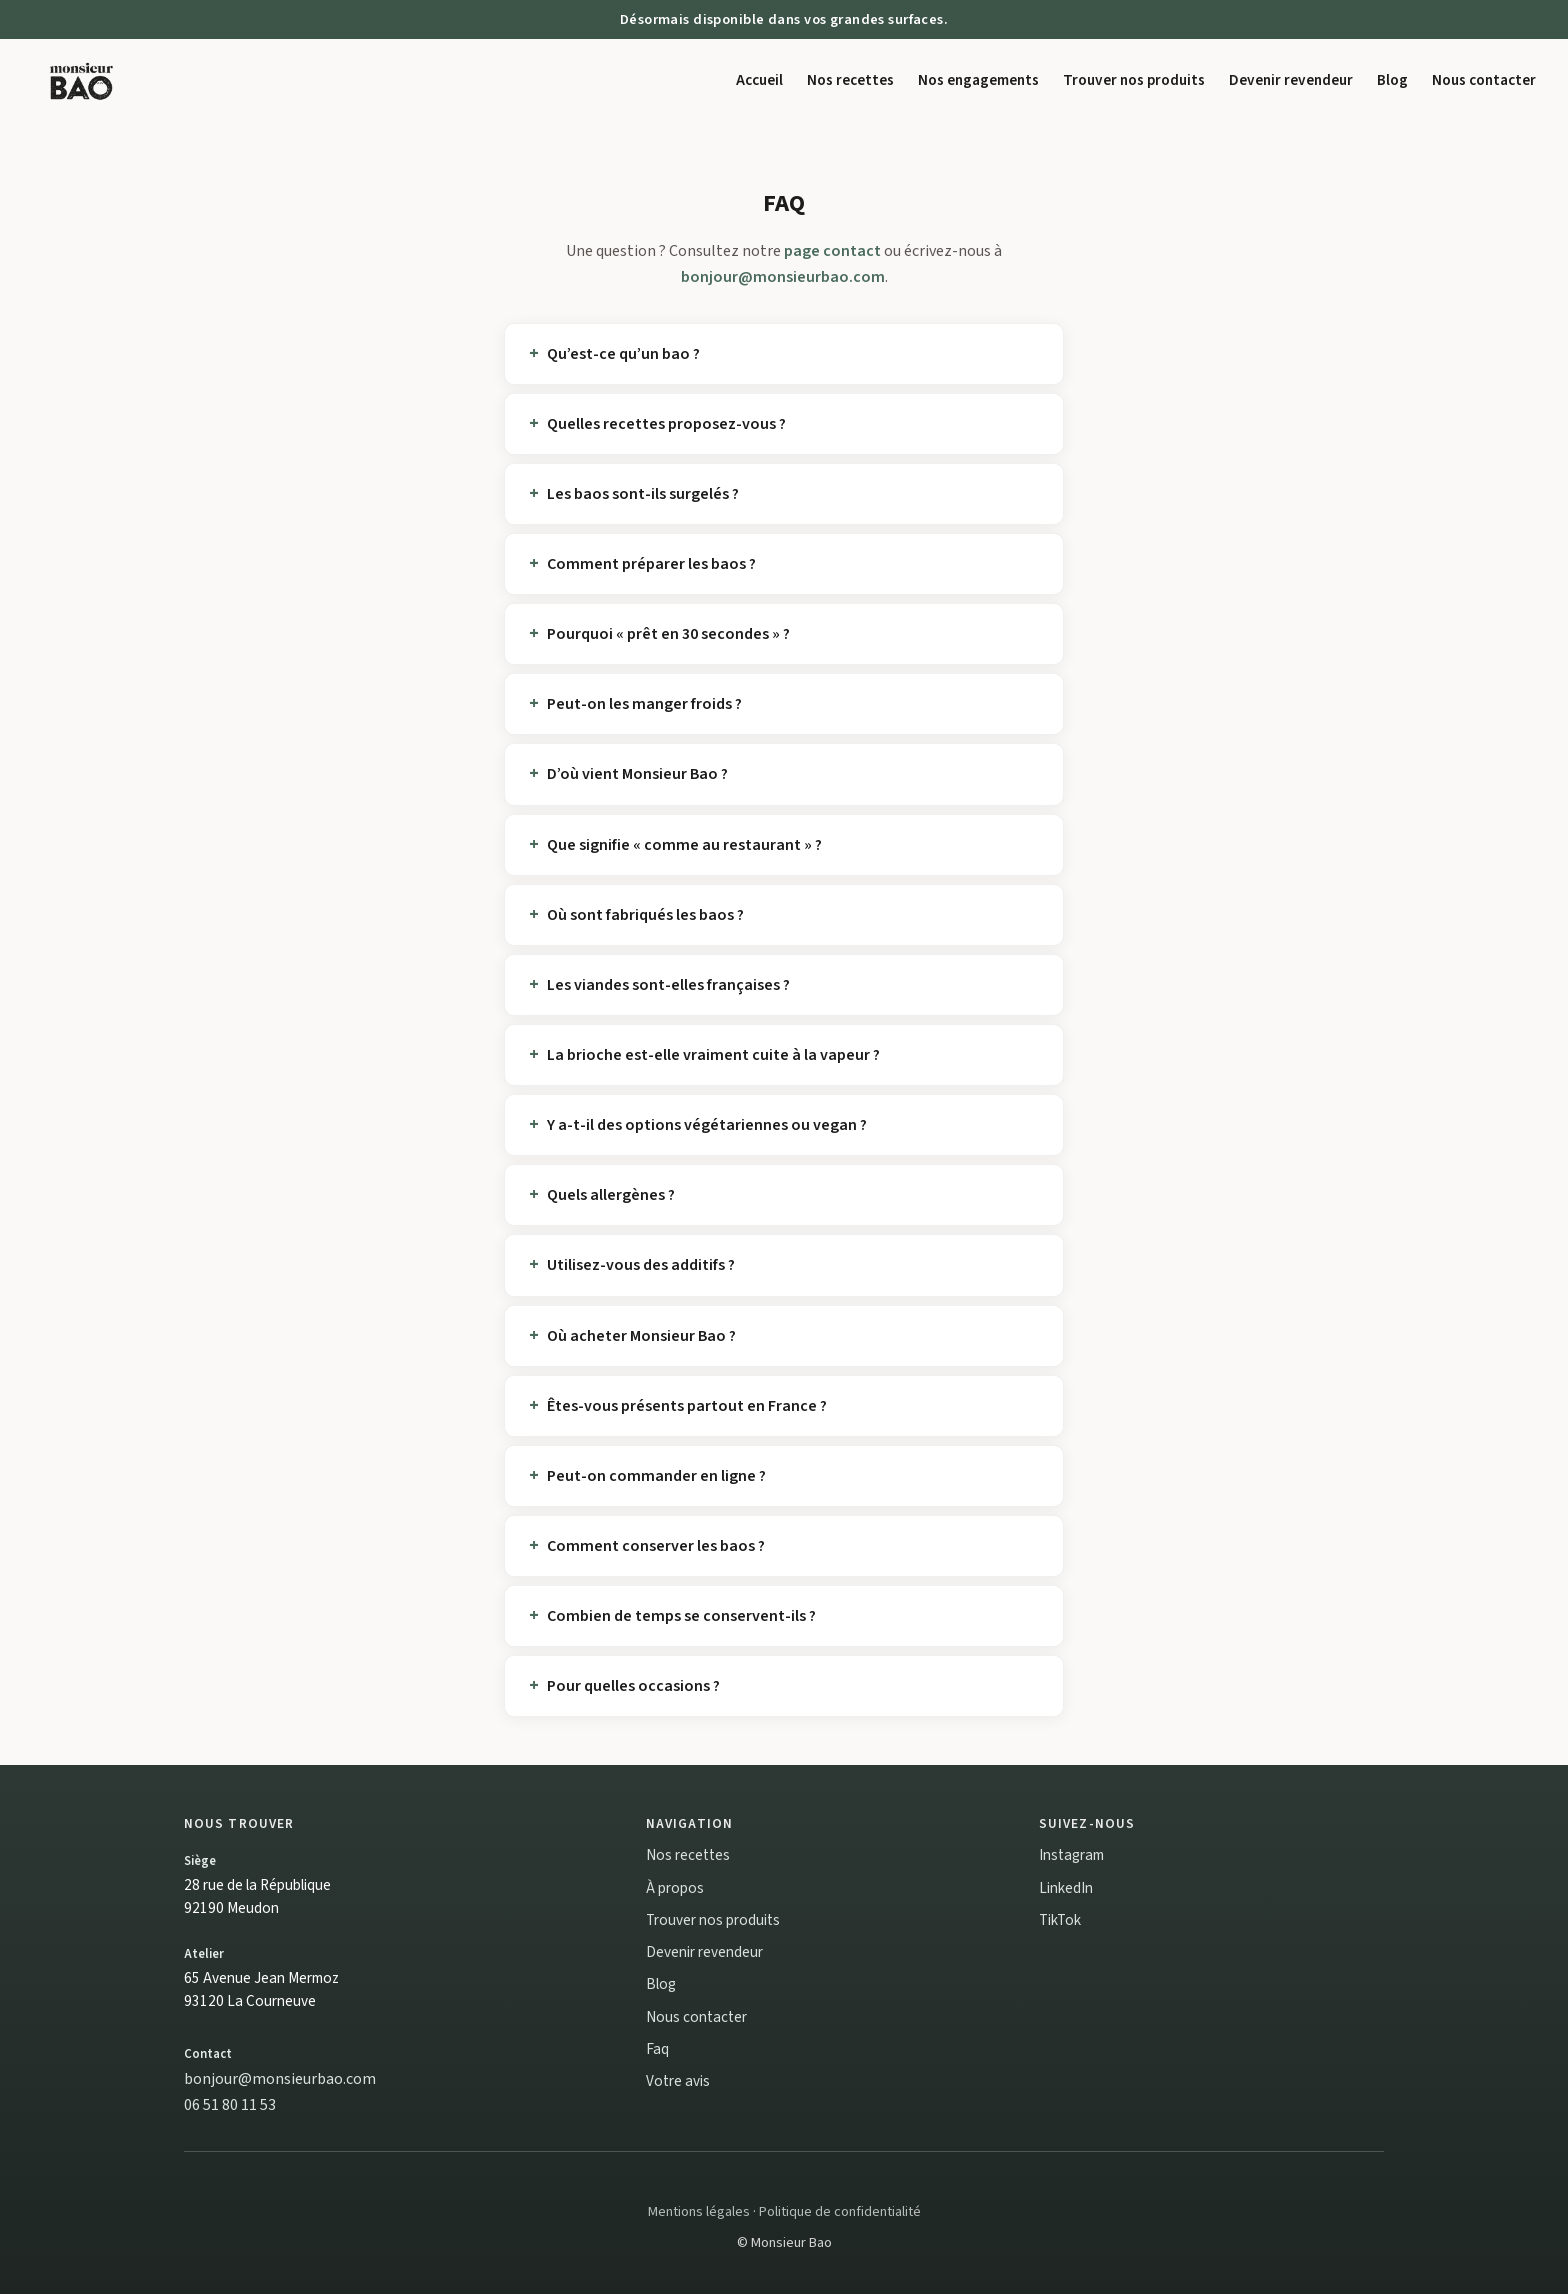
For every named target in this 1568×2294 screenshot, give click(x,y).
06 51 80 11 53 (230, 2105)
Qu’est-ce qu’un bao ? (623, 354)
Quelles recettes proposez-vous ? (666, 424)
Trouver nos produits (1134, 80)
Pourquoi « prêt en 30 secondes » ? (668, 634)
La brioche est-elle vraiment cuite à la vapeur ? (713, 1055)
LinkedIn (1066, 1888)
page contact (832, 251)
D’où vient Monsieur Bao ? (637, 774)
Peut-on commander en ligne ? (656, 1476)
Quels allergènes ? (611, 1195)
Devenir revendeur (1291, 80)
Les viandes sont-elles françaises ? (668, 985)
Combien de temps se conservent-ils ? (681, 1616)
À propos (675, 1888)
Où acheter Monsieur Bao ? (641, 1336)
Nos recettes (850, 80)
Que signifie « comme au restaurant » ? (684, 845)
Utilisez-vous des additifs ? (641, 1265)
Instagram (1071, 1855)
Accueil (759, 80)
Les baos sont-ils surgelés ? (643, 494)
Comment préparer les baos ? (651, 564)
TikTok (1060, 1920)
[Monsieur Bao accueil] (82, 80)
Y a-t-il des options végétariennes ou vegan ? (707, 1125)
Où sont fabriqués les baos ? (645, 915)
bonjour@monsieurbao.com (783, 277)
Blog (1392, 80)
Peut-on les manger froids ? (644, 704)
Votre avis (678, 2081)
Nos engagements (978, 80)
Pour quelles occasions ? (633, 1686)
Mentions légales (699, 2211)
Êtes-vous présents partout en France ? (687, 1406)
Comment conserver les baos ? (656, 1546)
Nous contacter (1484, 80)
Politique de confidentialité (840, 2211)
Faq (657, 2049)
